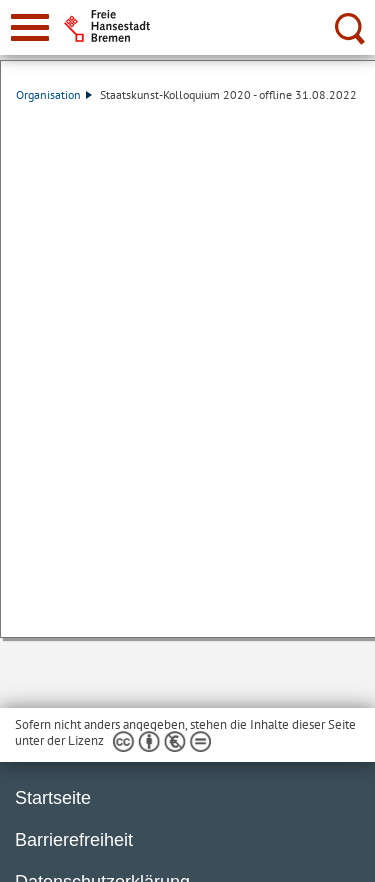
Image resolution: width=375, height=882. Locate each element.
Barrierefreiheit (74, 840)
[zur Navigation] (30, 27)
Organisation (54, 94)
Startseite (53, 798)
